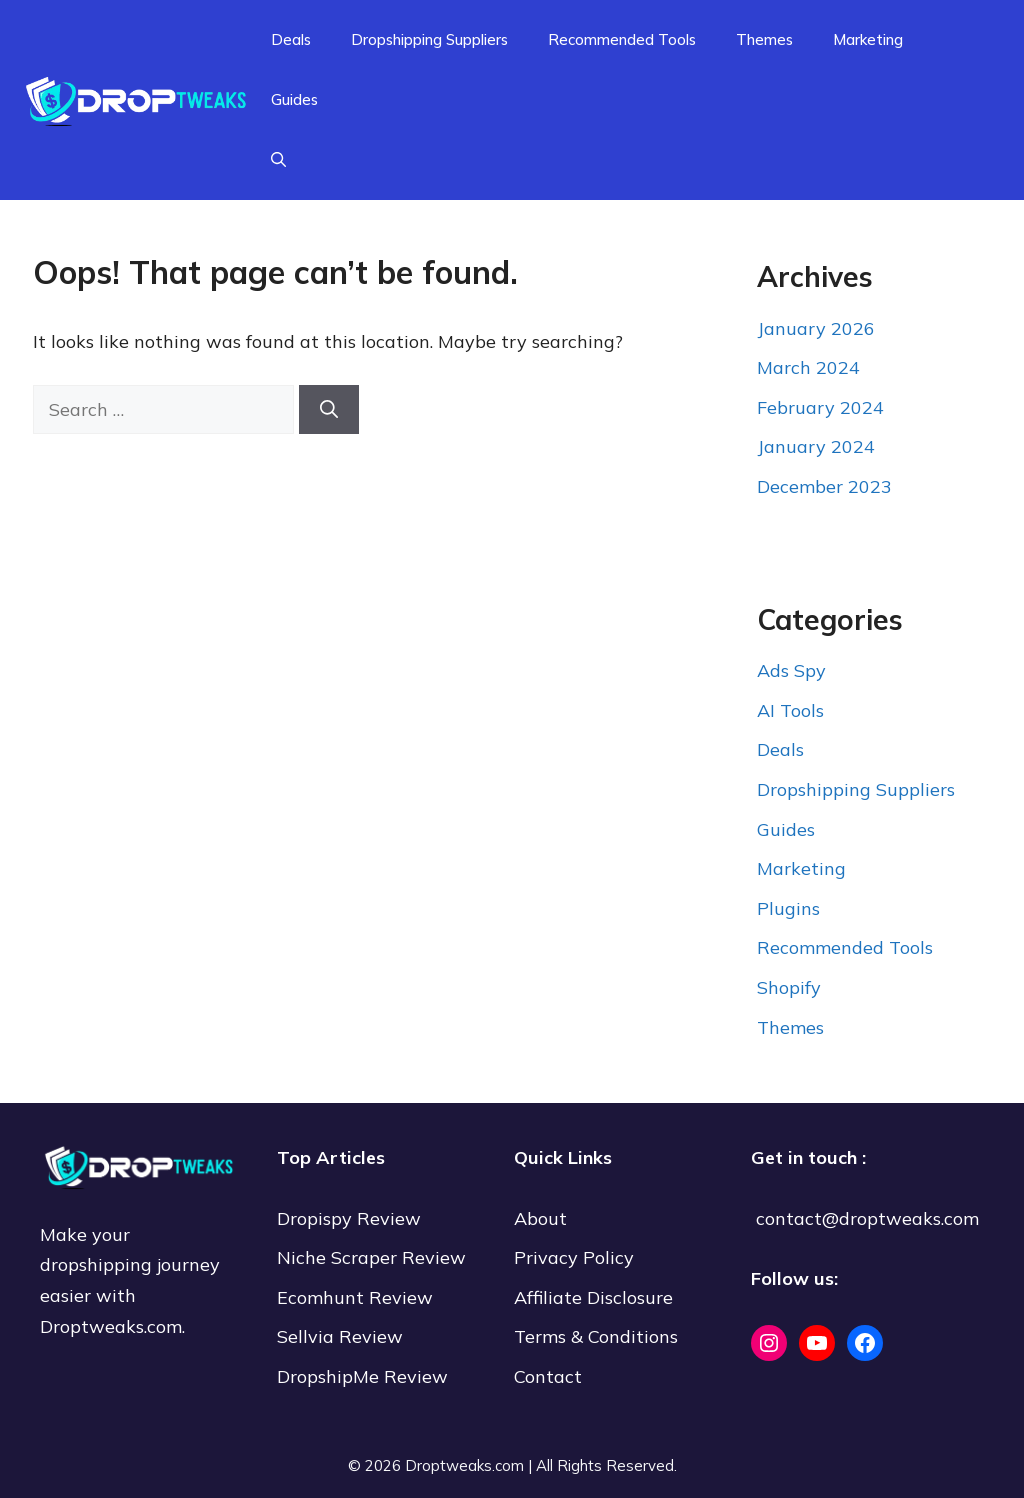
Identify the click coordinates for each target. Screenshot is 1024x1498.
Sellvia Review (342, 1336)
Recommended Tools (622, 39)
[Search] (329, 409)
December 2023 (824, 486)
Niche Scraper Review (374, 1257)
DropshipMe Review (362, 1376)
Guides (294, 99)
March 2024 (808, 367)
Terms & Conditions (596, 1336)
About (540, 1218)
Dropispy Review (349, 1218)
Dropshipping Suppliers (429, 39)
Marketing (868, 39)
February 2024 (820, 407)
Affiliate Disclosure (593, 1297)
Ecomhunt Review (355, 1297)
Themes (764, 39)
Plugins (788, 908)
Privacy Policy (574, 1257)
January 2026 (816, 328)
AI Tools (790, 710)
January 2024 (816, 446)
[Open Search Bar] (278, 160)
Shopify (789, 987)
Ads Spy (791, 670)
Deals (291, 39)
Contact (548, 1376)
